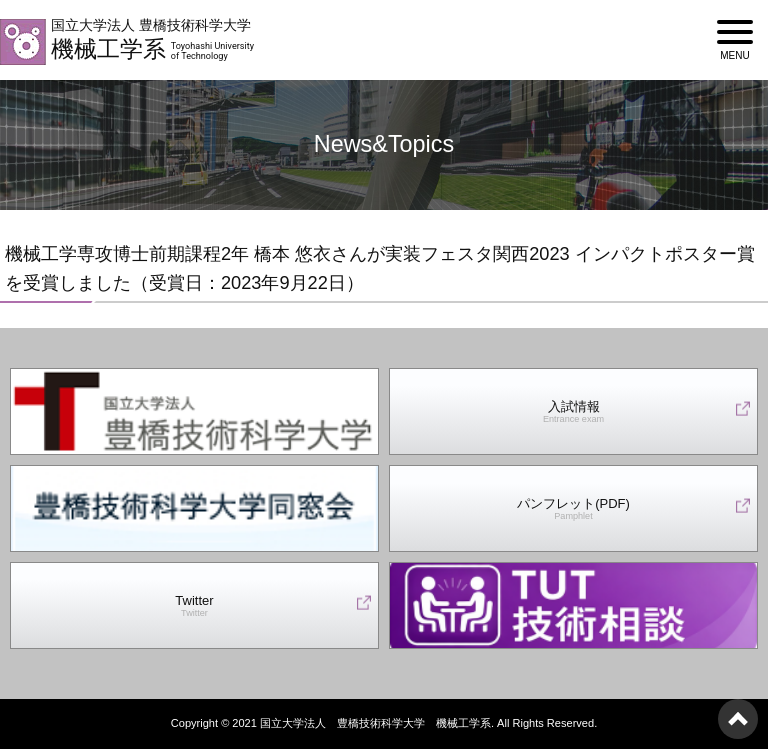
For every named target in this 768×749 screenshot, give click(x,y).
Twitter (194, 606)
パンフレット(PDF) (573, 509)
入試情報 (573, 412)
